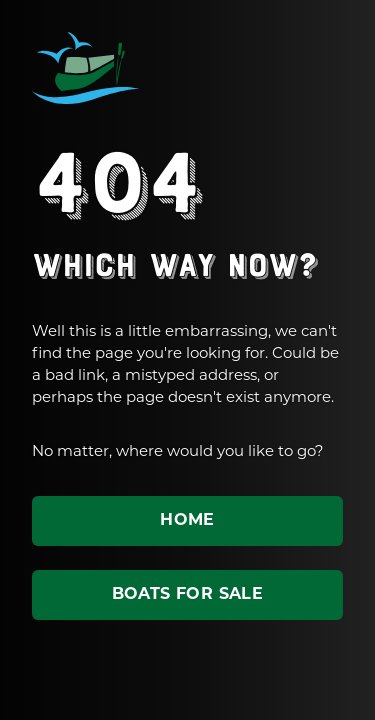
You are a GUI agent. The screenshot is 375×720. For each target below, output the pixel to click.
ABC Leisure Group (86, 68)
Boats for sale (188, 595)
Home (187, 521)
